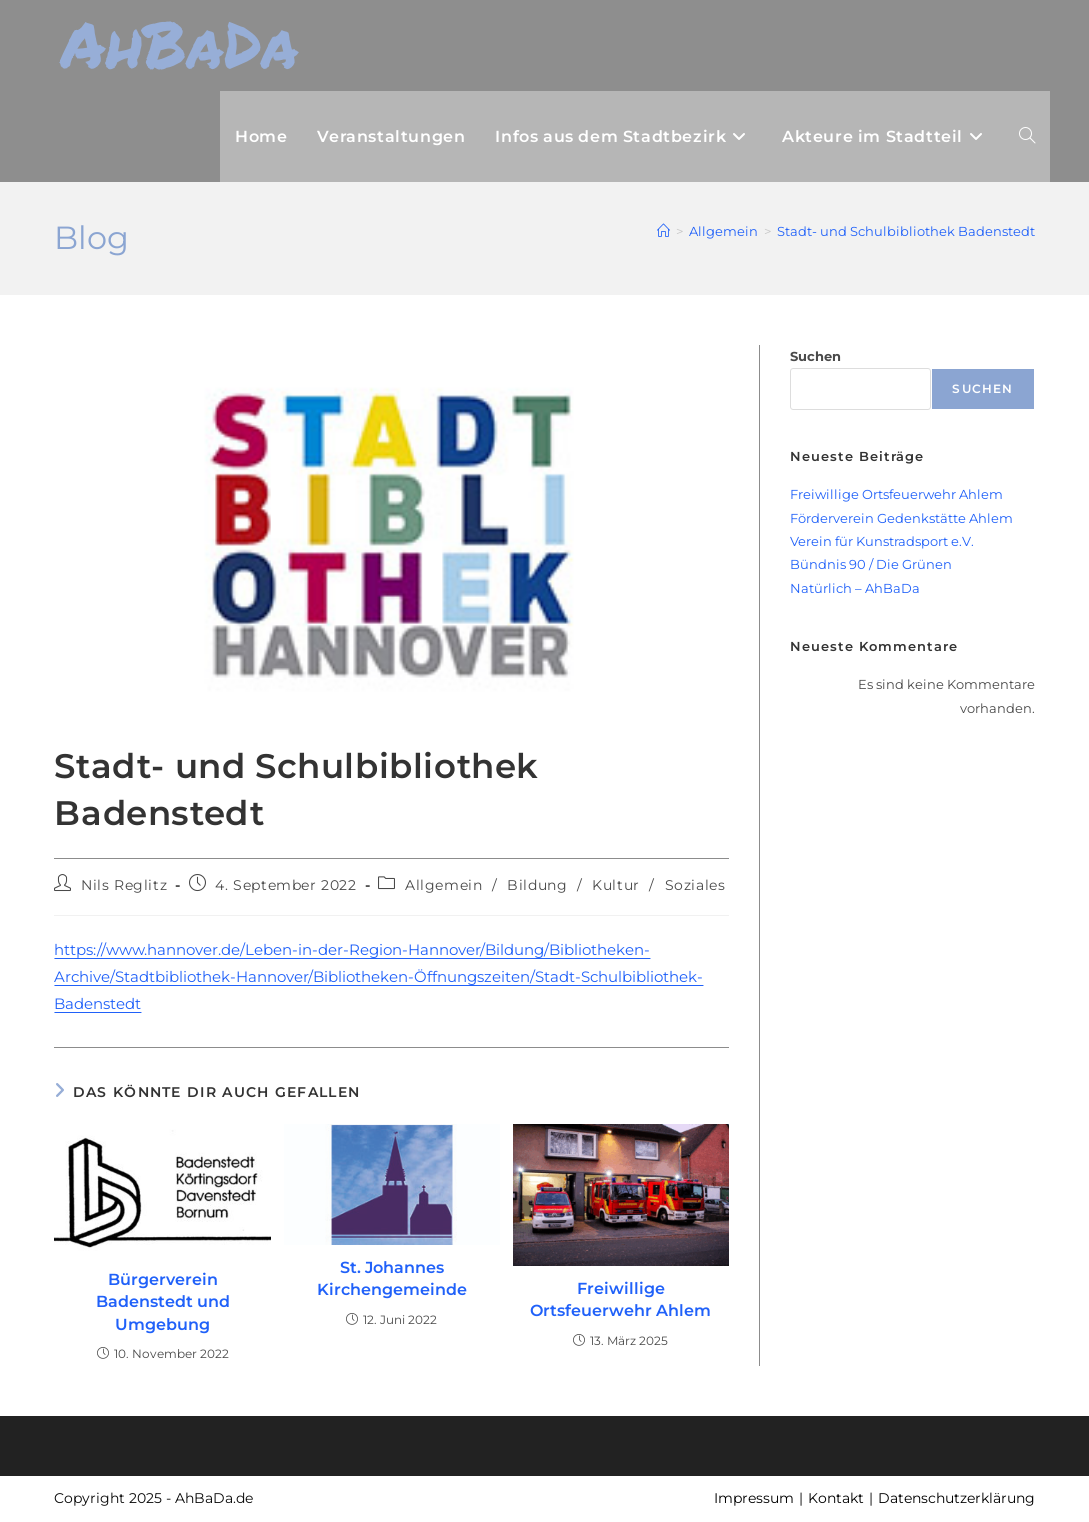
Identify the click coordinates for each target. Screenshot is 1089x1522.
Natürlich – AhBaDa (855, 588)
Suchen (815, 356)
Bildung (537, 885)
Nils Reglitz (124, 885)
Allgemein (443, 885)
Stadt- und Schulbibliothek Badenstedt (906, 231)
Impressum (754, 1498)
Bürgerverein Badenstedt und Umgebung (163, 1302)
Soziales (695, 885)
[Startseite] (663, 231)
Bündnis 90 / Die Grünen (871, 564)
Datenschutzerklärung (956, 1498)
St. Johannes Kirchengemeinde (392, 1278)
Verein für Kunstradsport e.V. (882, 541)
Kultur (616, 885)
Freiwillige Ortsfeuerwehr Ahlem (620, 1299)
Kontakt (836, 1498)
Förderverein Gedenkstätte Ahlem (901, 518)
